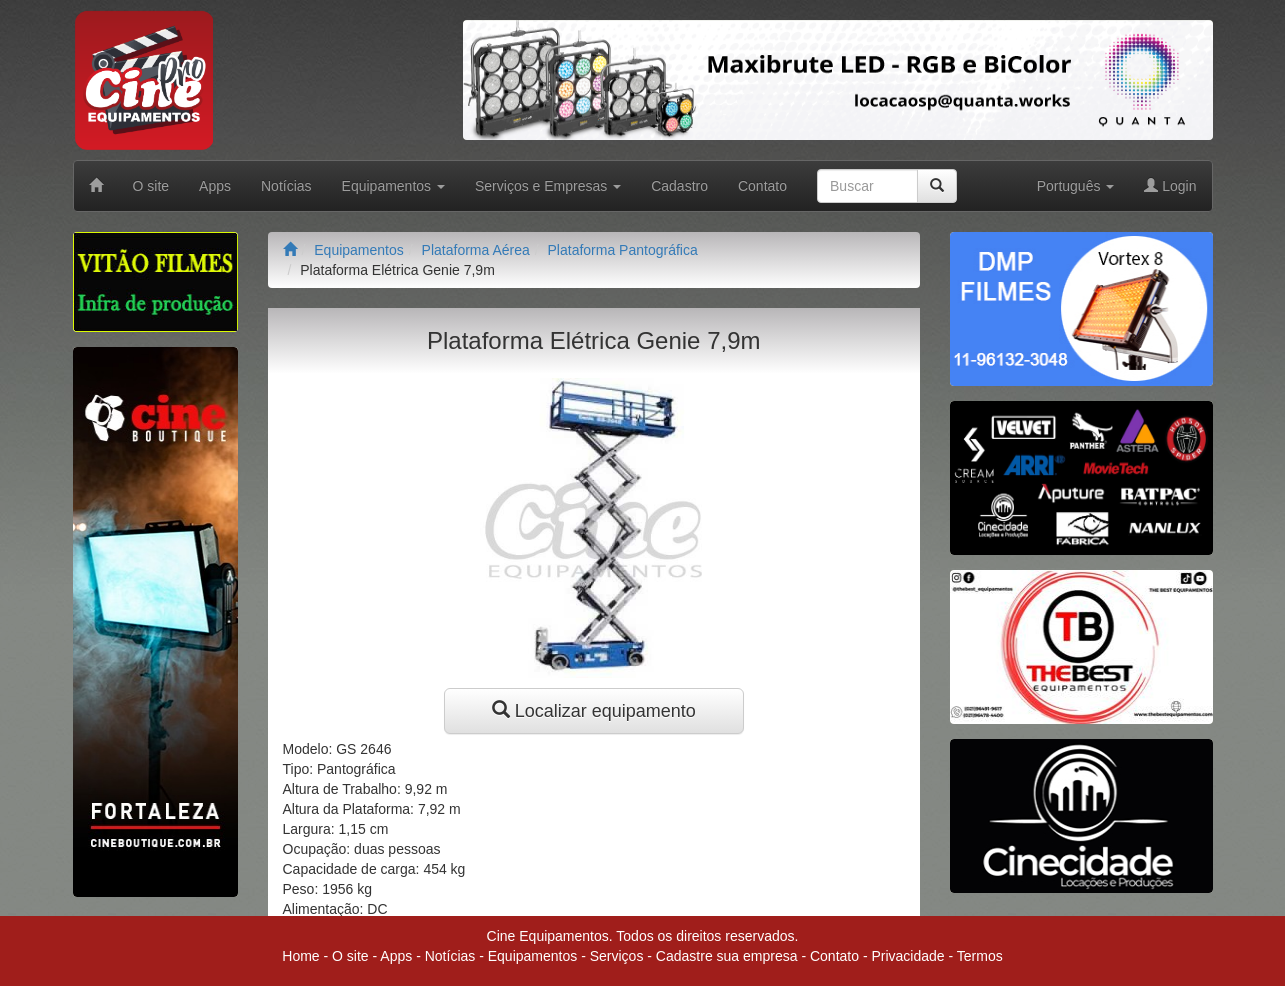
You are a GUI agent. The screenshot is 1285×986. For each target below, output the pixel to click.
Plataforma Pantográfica (623, 250)
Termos (980, 956)
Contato (762, 186)
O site (151, 186)
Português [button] (1076, 186)
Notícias (286, 186)
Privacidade (907, 956)
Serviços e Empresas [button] (548, 186)
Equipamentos (359, 250)
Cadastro (679, 186)
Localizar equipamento (594, 710)
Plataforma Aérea (476, 250)
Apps (215, 186)
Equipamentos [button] (393, 186)
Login (1170, 186)
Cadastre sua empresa (727, 956)
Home (300, 956)
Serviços (617, 956)
